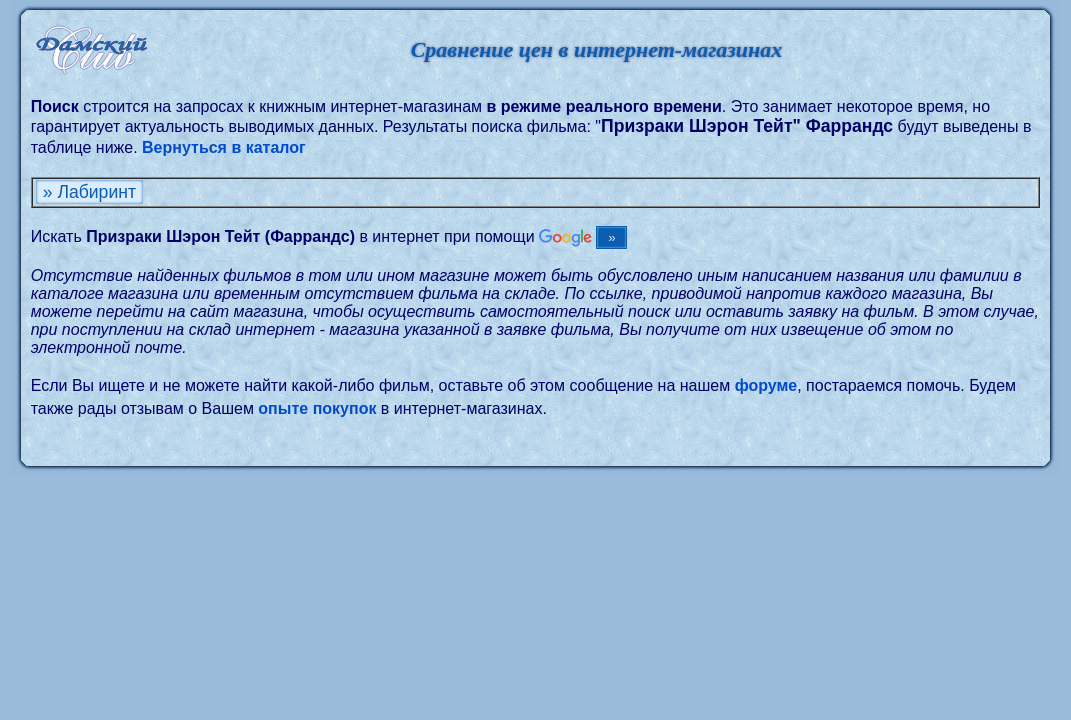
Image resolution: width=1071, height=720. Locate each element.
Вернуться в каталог (224, 147)
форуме (766, 385)
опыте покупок (317, 408)
